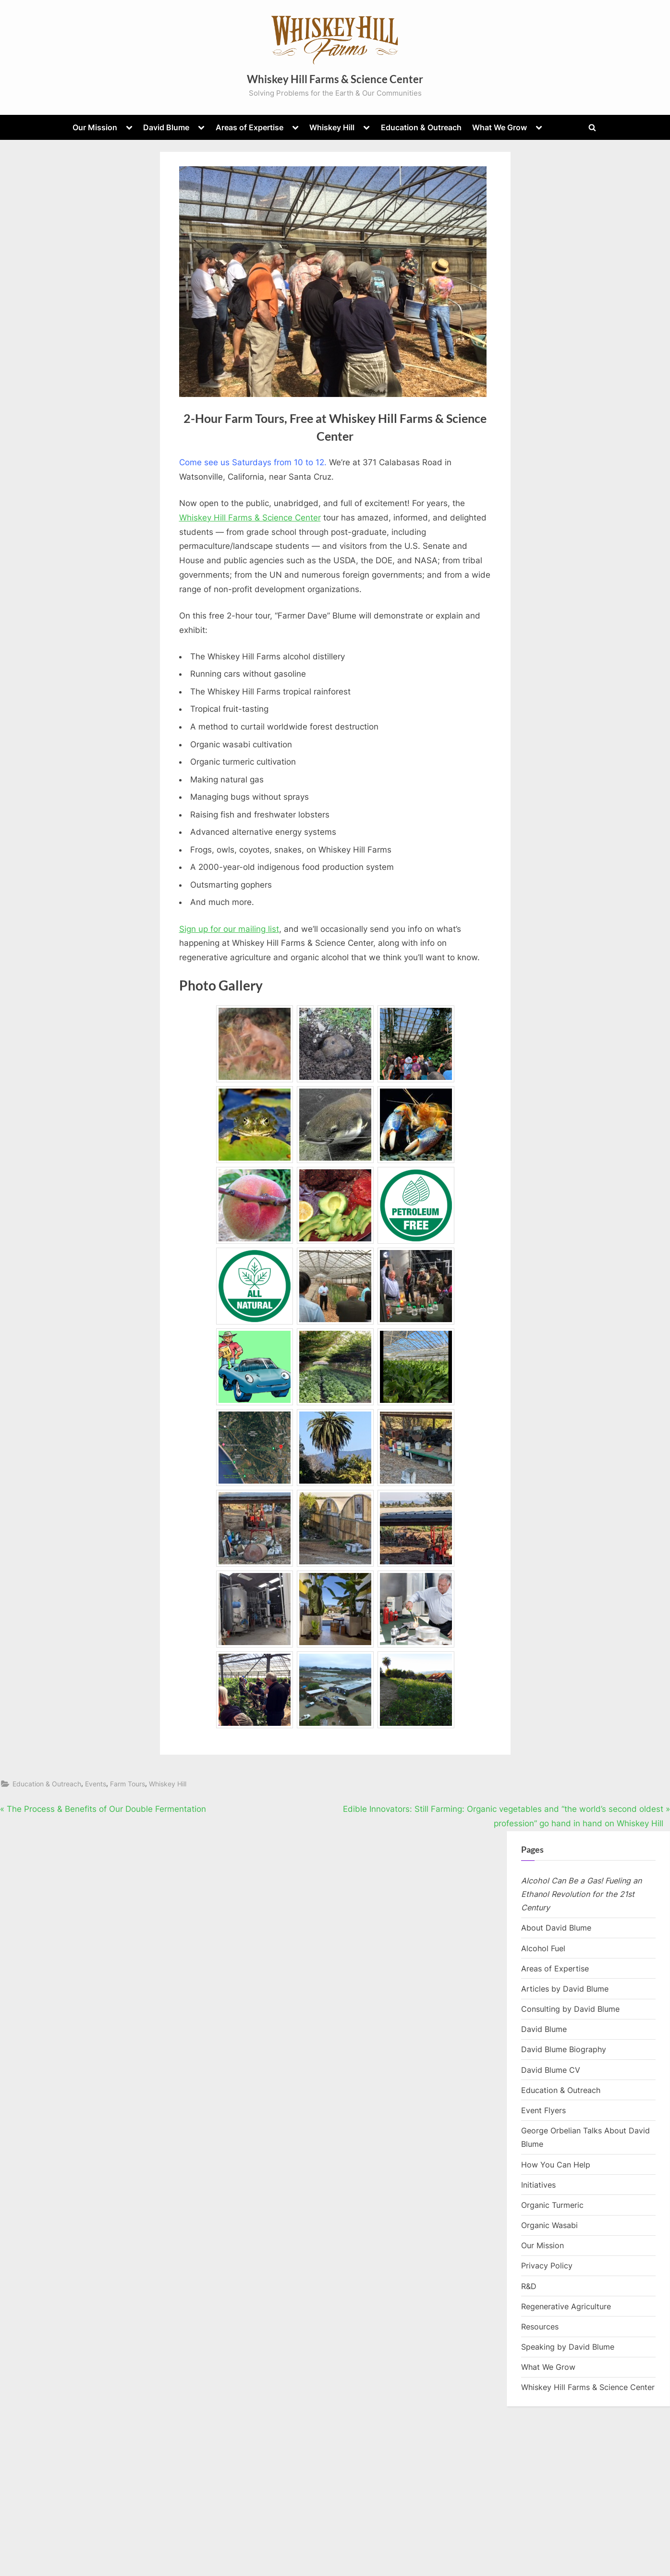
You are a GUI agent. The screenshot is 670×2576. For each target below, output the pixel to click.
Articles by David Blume (565, 1989)
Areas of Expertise (249, 127)
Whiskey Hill (331, 127)
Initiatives (538, 2185)
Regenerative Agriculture (566, 2306)
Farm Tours (127, 1784)
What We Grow (499, 127)
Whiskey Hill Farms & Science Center (335, 79)
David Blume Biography (563, 2049)
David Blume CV (550, 2070)
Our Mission (95, 127)
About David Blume (556, 1927)
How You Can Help (555, 2164)
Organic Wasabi (549, 2225)
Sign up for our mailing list (229, 929)
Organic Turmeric (552, 2205)
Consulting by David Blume (570, 2009)
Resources (540, 2326)
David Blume (166, 127)
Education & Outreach (421, 127)
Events (95, 1784)
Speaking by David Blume (567, 2347)
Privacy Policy (547, 2265)
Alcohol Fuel (543, 1948)
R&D (528, 2286)
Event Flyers (543, 2110)
